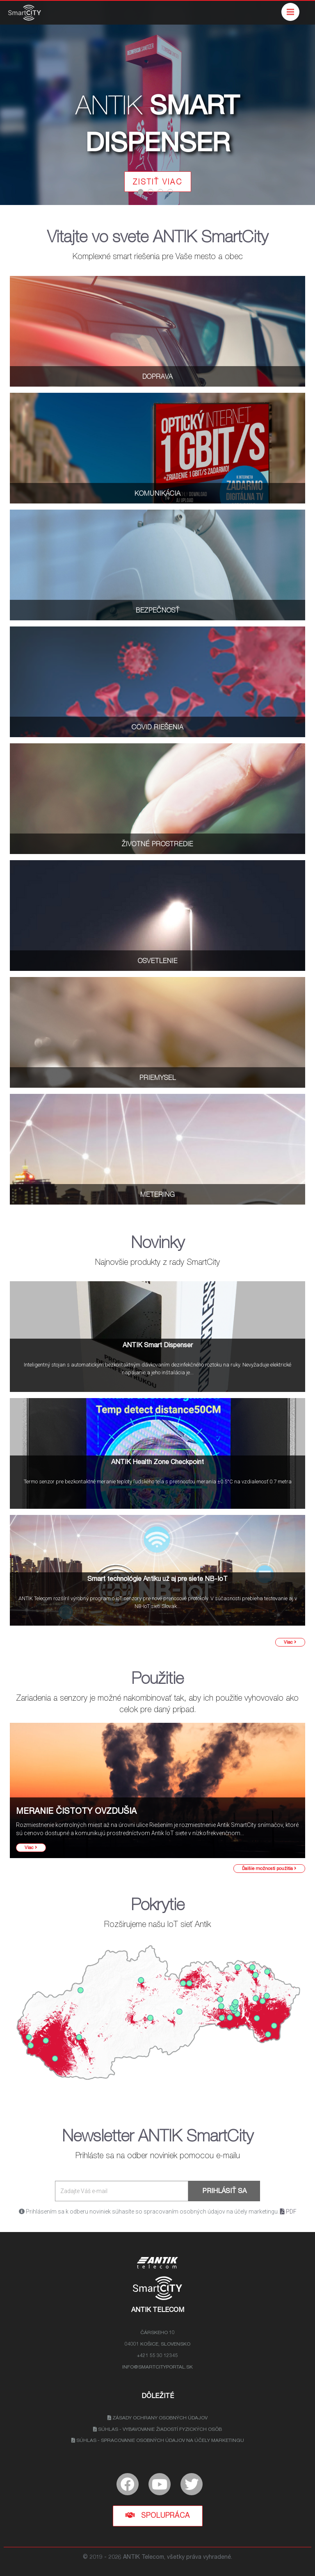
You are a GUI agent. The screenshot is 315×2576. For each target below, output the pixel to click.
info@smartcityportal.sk (157, 2367)
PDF (288, 2211)
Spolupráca (158, 2515)
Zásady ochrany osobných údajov (157, 2418)
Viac (290, 1642)
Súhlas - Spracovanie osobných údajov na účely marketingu (157, 2440)
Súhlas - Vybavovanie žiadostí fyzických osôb (157, 2429)
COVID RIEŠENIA (157, 728)
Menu (293, 8)
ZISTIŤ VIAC (158, 183)
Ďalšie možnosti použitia (269, 1868)
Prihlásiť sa (224, 2192)
